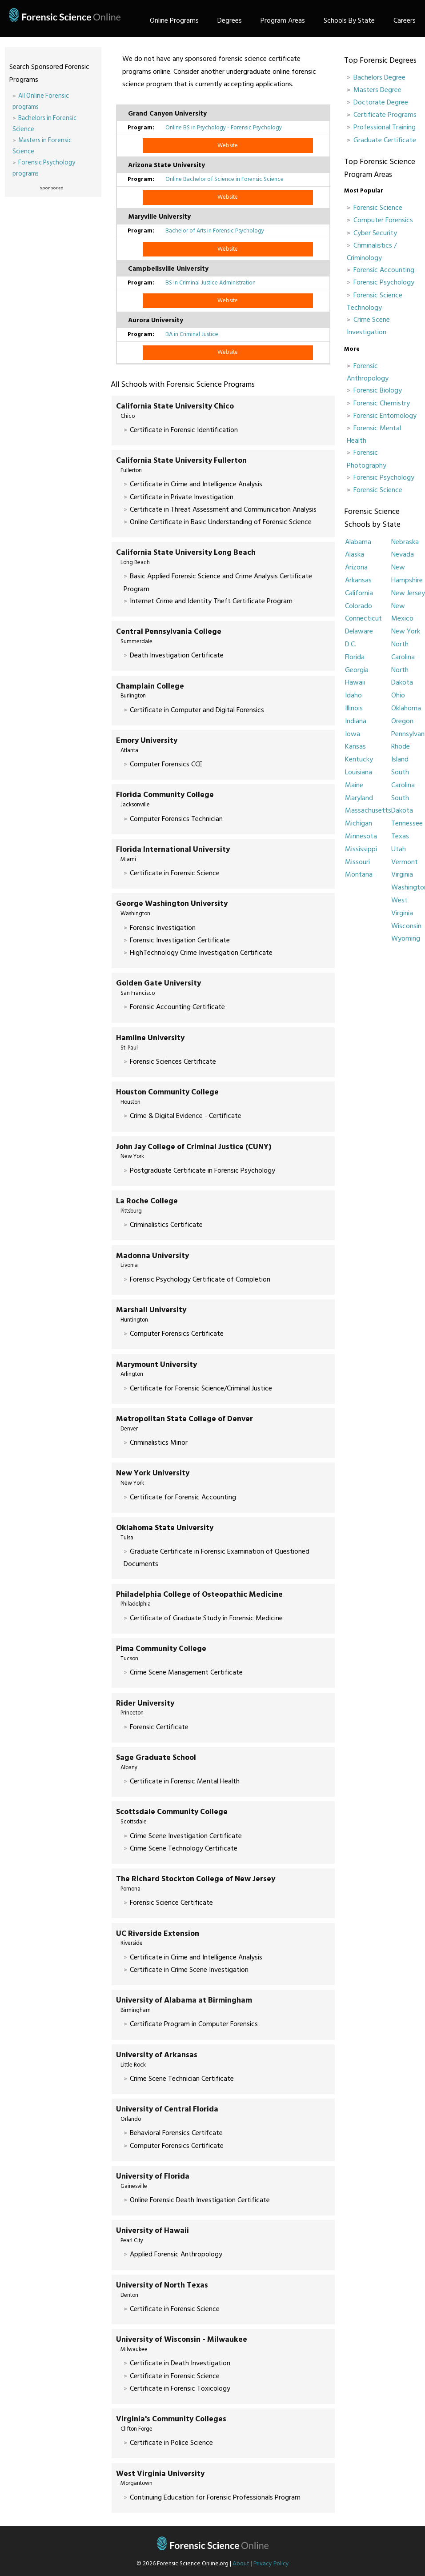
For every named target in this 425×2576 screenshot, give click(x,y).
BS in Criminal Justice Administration (210, 283)
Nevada (402, 554)
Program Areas (283, 20)
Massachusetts (368, 810)
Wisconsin (406, 926)
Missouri (357, 862)
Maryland (359, 798)
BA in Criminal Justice (191, 334)
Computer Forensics (383, 220)
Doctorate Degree (380, 102)
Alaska (354, 554)
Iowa (352, 734)
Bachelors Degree (379, 77)
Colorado (358, 606)
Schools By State (349, 20)
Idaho (353, 695)
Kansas (355, 746)
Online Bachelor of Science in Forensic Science (224, 179)
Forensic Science (377, 207)
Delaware (359, 631)
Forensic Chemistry (381, 403)
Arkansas (358, 580)
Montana (359, 874)
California (359, 593)
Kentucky (359, 759)
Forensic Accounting (383, 270)
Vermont (404, 862)
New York (405, 631)
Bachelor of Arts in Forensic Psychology (214, 231)
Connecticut (363, 618)
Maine (354, 785)
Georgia (357, 670)
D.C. (350, 644)
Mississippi (361, 849)
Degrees (229, 20)
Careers (404, 20)
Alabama (358, 542)
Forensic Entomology (385, 415)
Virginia (402, 874)
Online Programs (174, 20)
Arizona (356, 567)
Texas (400, 836)
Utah (398, 849)
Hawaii (355, 682)
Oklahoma (406, 708)
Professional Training (384, 127)
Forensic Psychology (383, 282)
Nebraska (405, 542)
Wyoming (405, 938)
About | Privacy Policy (261, 2563)
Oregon (402, 721)
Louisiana (358, 772)
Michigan (358, 823)
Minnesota (361, 836)
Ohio (398, 695)
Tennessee (407, 823)
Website (227, 145)
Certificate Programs (385, 114)
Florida (355, 657)
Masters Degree (377, 90)
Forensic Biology (377, 390)
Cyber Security (375, 233)
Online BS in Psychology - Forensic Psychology (223, 127)
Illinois (354, 708)
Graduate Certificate (384, 140)
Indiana (355, 721)
